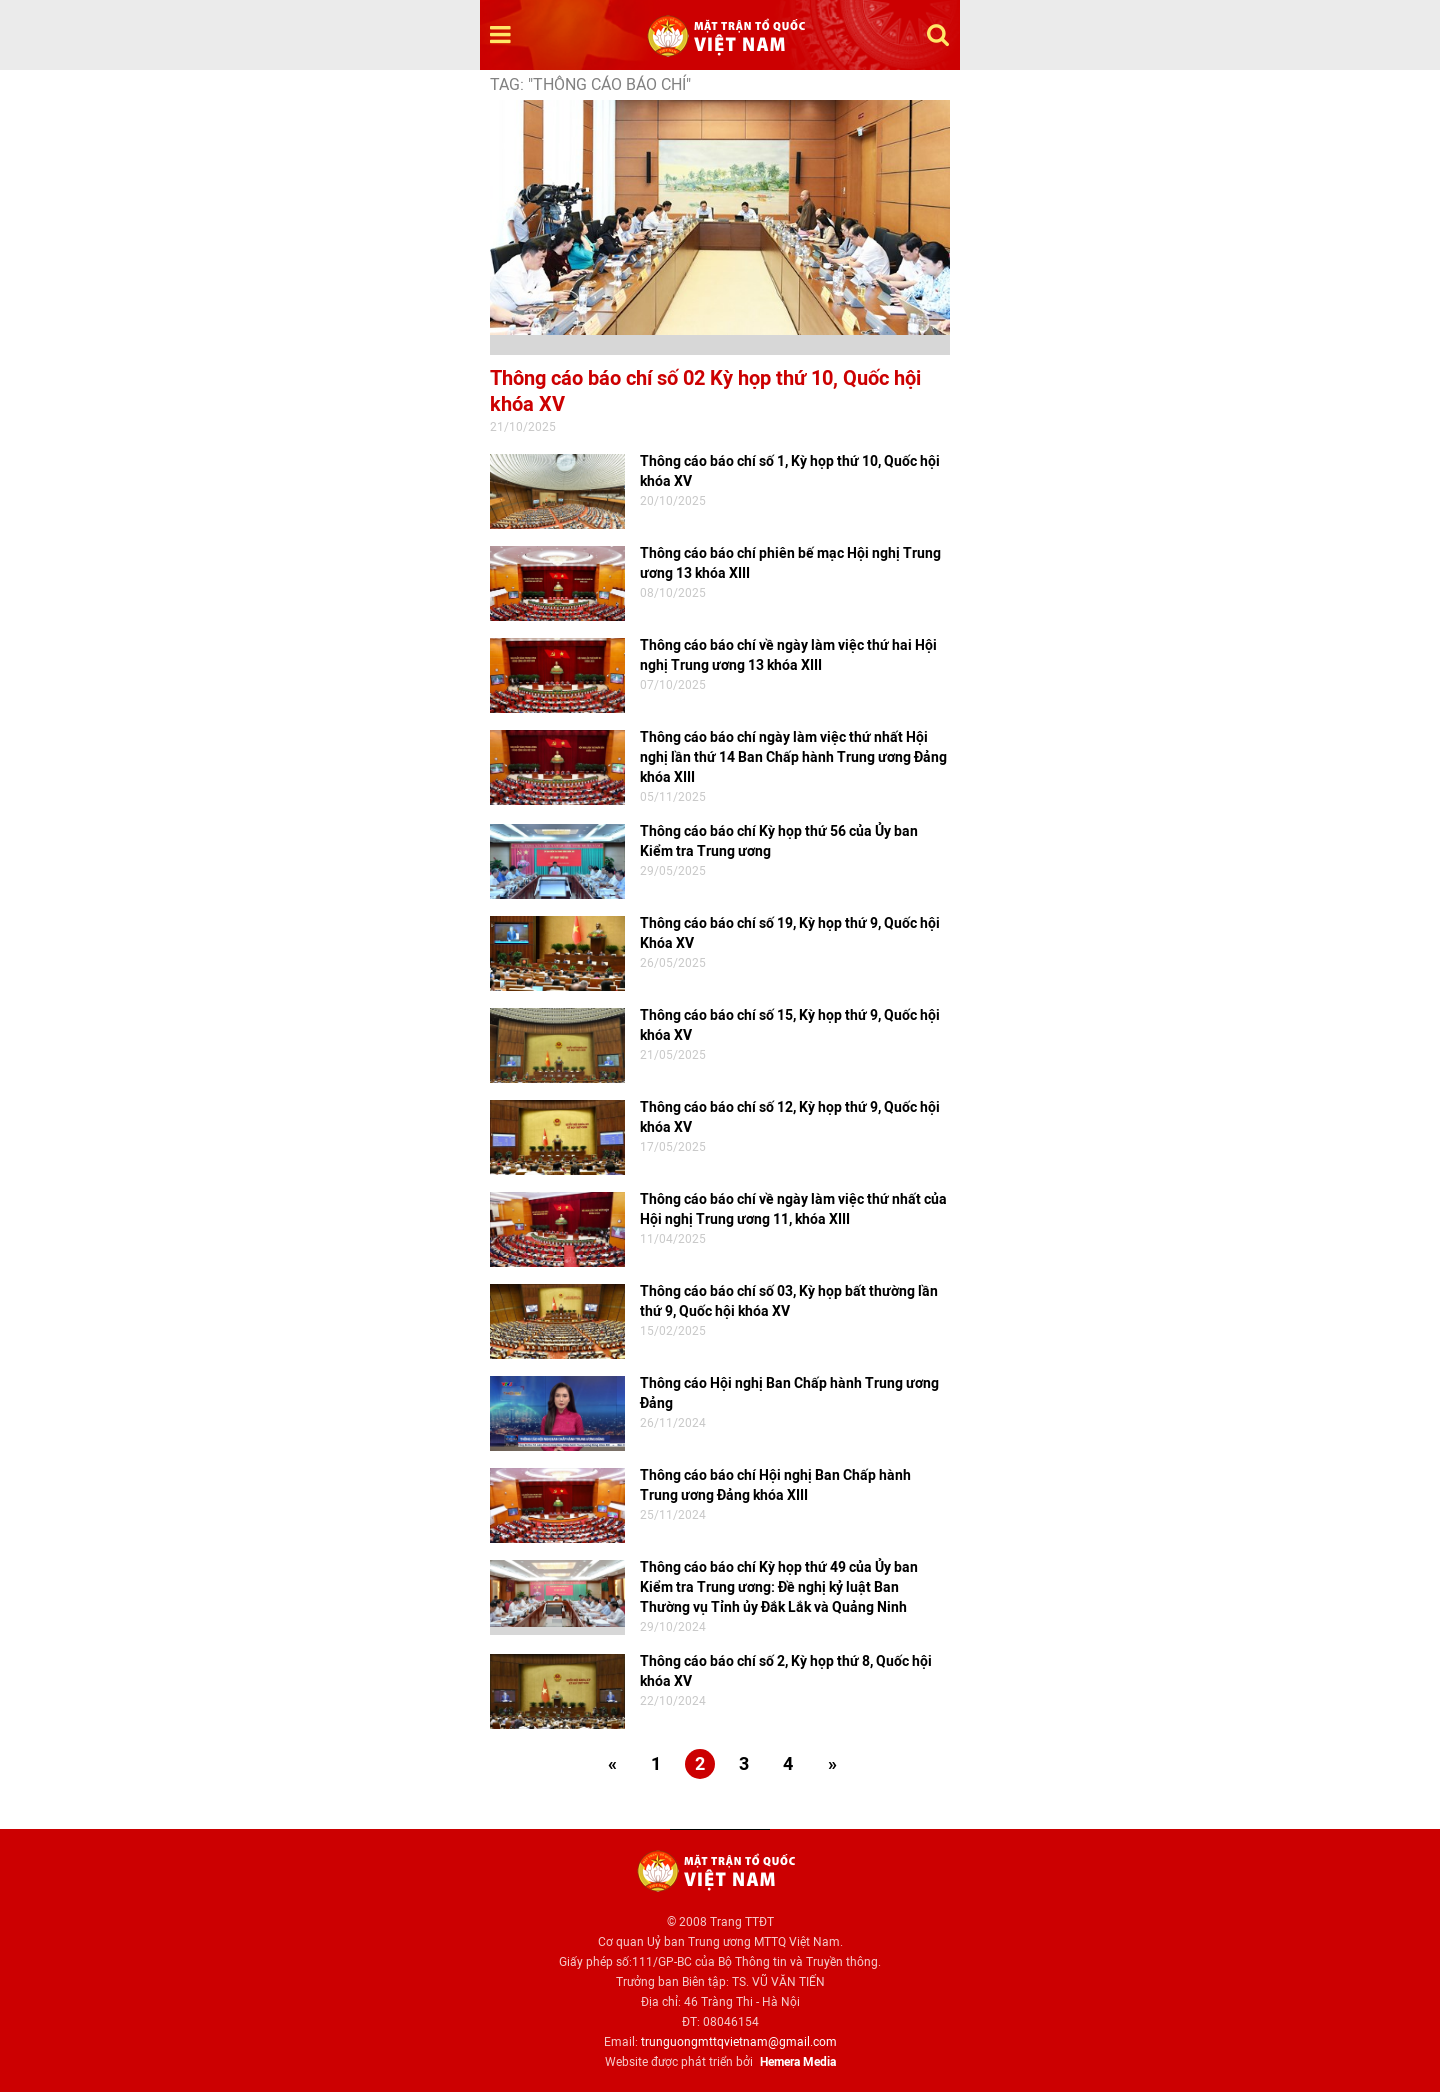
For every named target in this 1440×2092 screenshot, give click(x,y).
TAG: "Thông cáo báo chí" (590, 84)
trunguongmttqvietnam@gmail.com (739, 2042)
